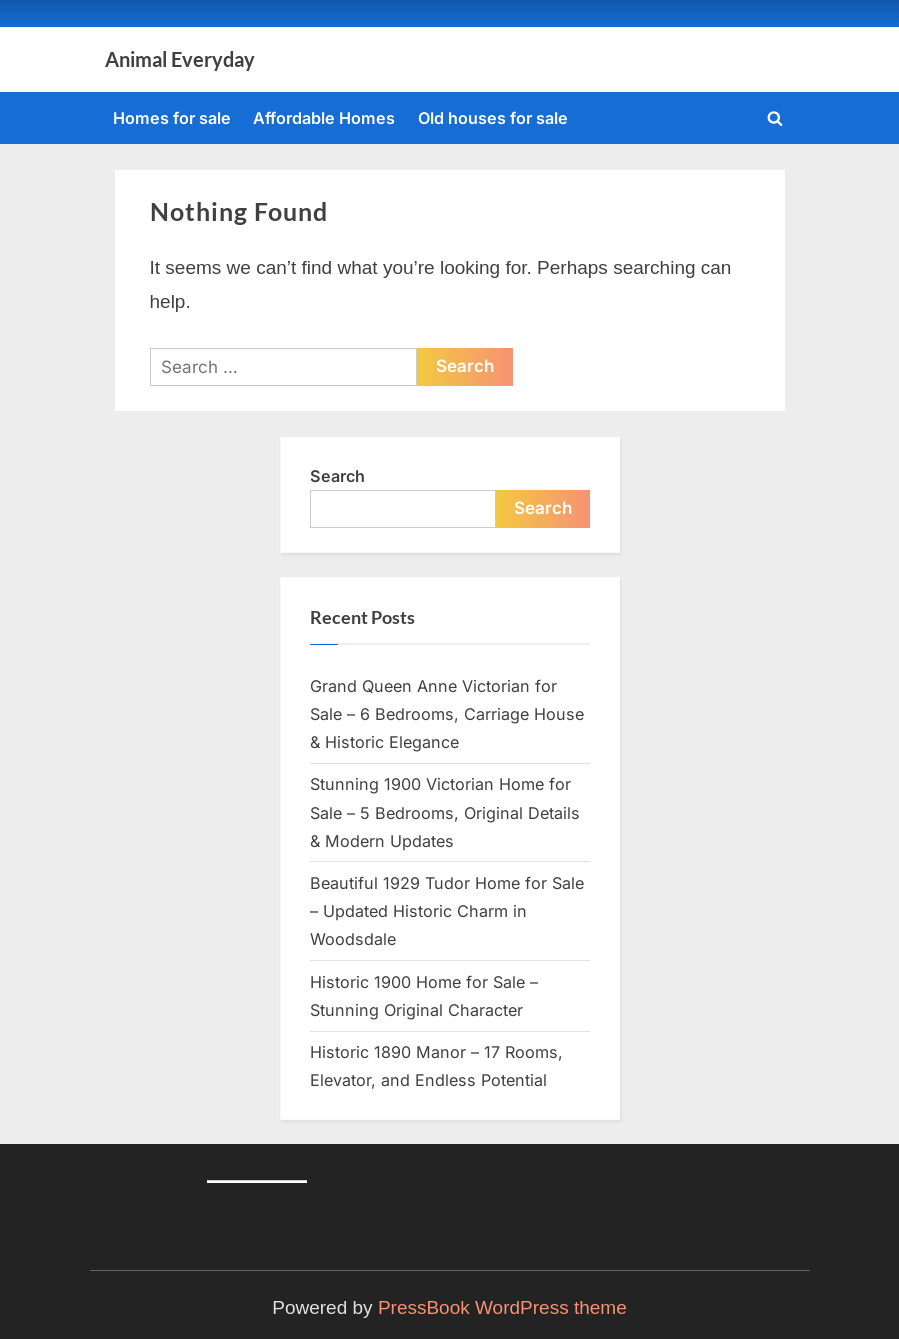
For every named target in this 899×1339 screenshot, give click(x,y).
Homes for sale (172, 118)
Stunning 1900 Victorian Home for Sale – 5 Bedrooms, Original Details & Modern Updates (445, 812)
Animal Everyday (180, 59)
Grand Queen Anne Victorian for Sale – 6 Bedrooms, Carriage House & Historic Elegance (447, 714)
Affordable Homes (324, 118)
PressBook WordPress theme (502, 1307)
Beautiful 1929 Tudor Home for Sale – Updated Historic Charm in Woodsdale (447, 911)
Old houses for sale (493, 118)
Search (337, 476)
